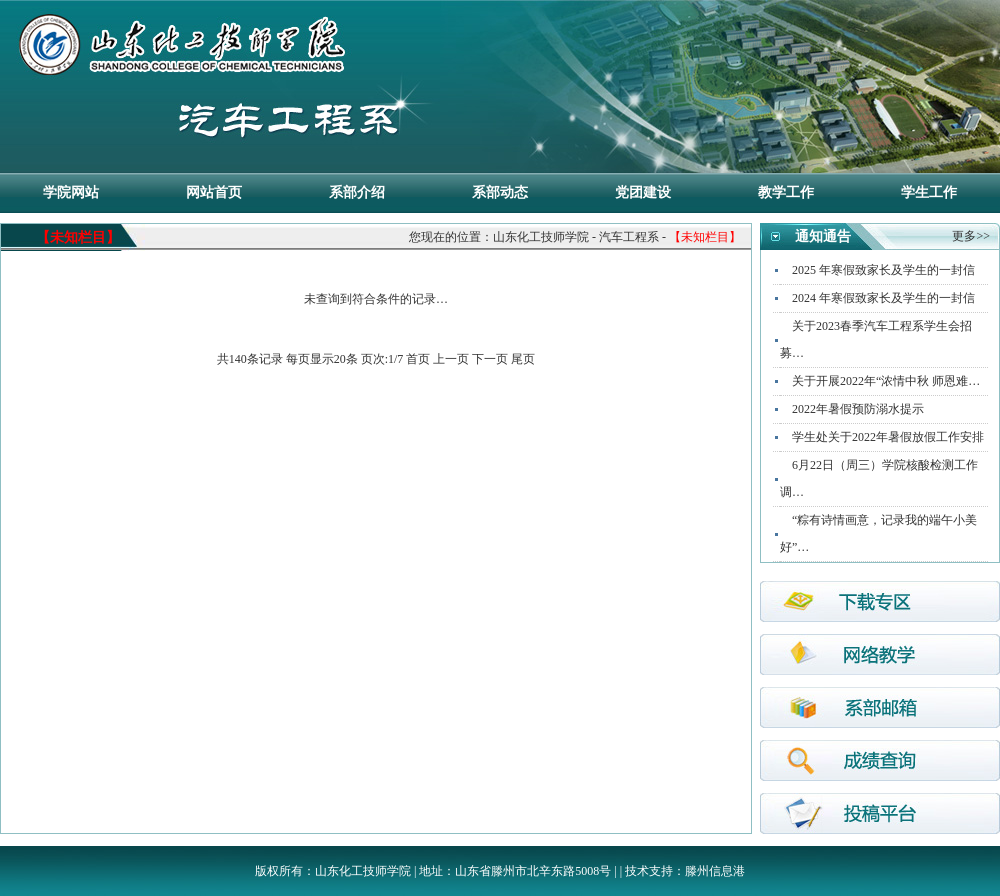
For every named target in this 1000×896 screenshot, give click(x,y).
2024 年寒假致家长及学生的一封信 (883, 298)
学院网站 (71, 192)
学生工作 (929, 192)
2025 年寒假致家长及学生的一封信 (883, 270)
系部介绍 (357, 192)
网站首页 (214, 192)
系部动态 (500, 192)
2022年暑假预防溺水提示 (858, 409)
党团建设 (643, 192)
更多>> (971, 236)
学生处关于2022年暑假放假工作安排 (888, 437)
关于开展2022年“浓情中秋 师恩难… (886, 381)
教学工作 (786, 192)
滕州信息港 (715, 871)
